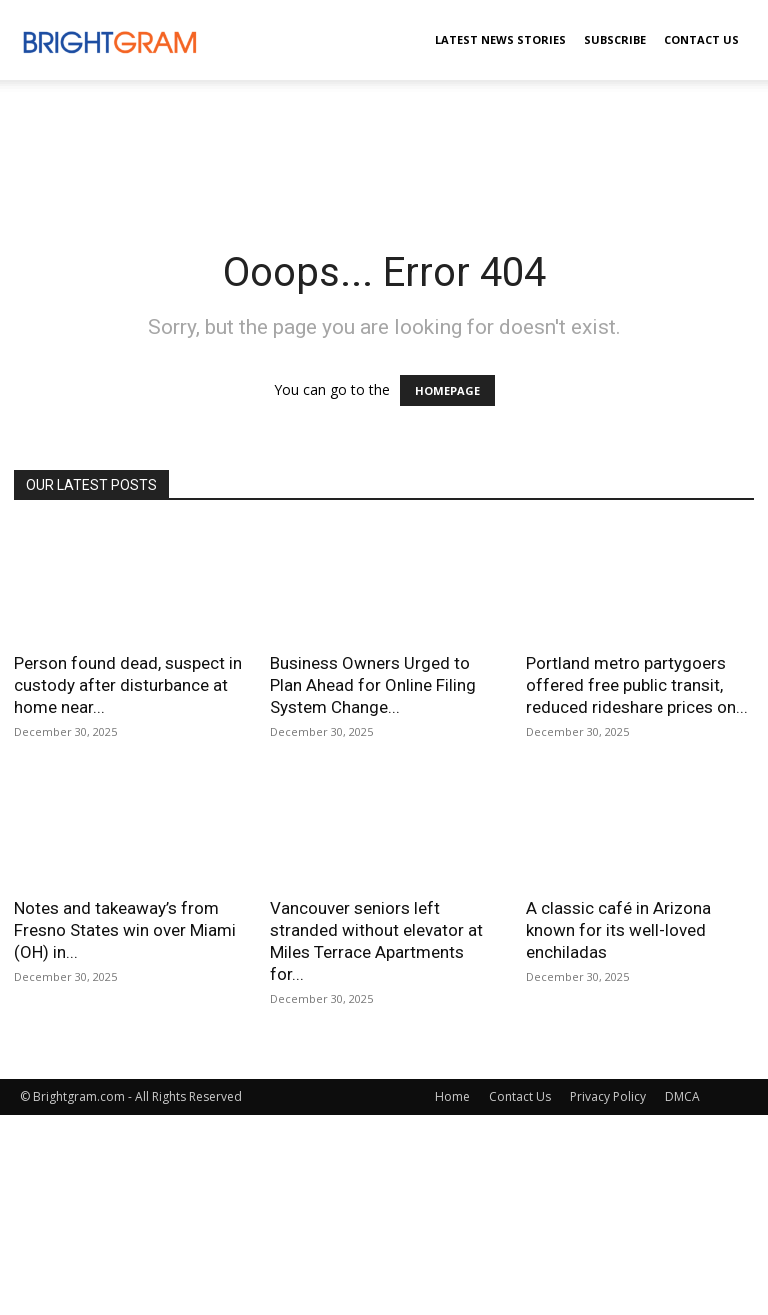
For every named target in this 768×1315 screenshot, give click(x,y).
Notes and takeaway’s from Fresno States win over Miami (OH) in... (125, 930)
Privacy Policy (608, 1096)
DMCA (682, 1096)
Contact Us (701, 39)
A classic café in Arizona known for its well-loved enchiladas (618, 930)
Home (452, 1096)
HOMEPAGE (447, 390)
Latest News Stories (500, 39)
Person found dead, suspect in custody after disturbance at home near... (128, 685)
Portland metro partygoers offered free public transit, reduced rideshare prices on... (637, 685)
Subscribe (615, 39)
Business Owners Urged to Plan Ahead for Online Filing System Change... (373, 685)
